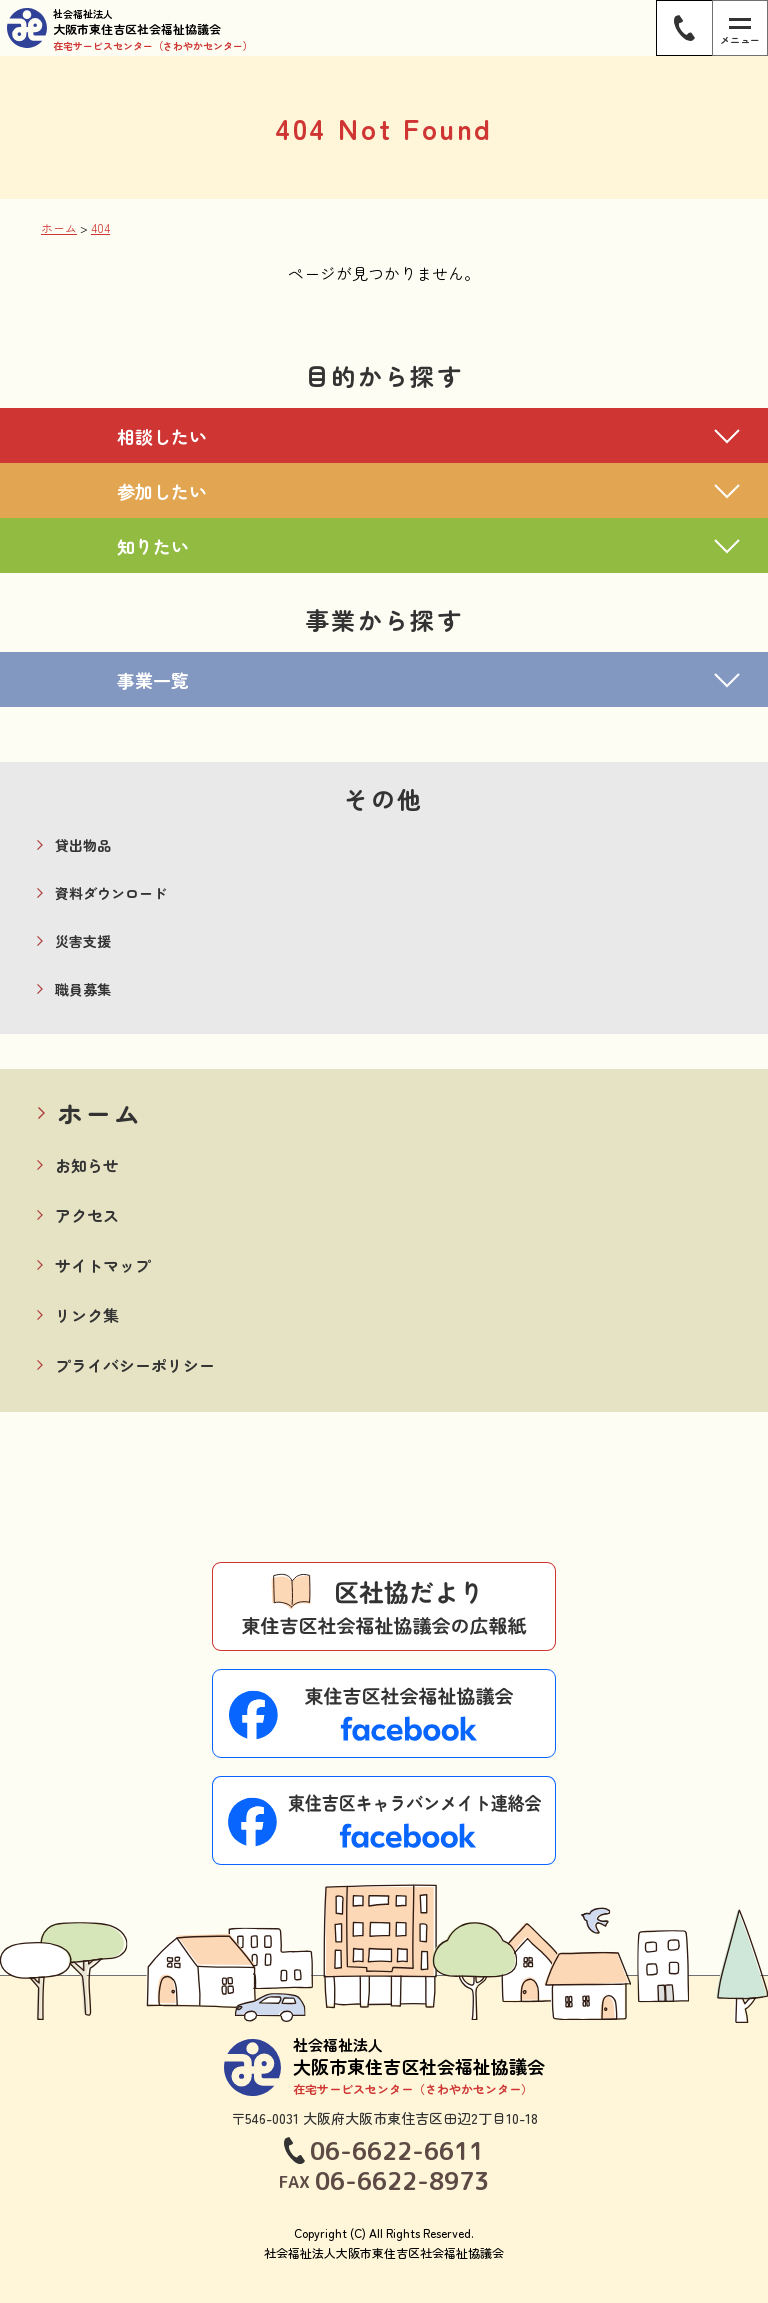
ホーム (99, 1112)
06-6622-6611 (397, 2151)
